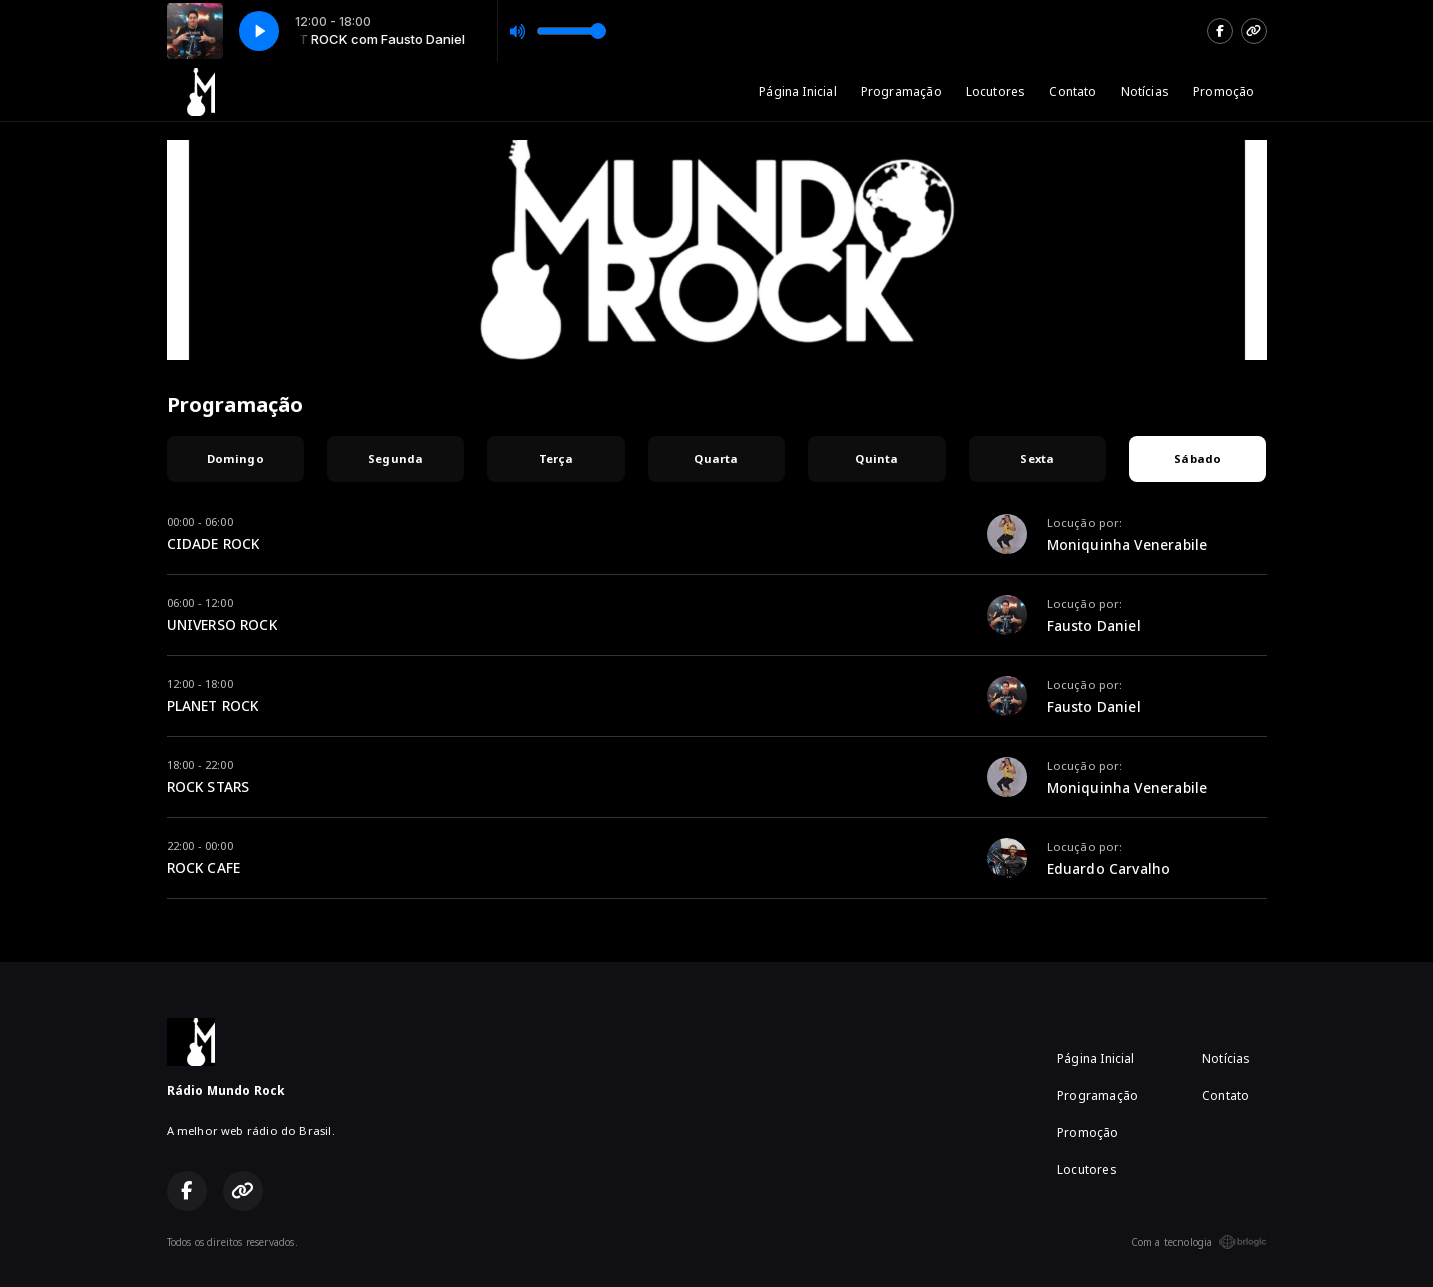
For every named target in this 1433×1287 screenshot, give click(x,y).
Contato (1072, 91)
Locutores (996, 91)
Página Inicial (798, 91)
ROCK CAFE (204, 867)
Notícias (1145, 91)
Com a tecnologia (1199, 1242)
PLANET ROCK (213, 705)
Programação (901, 91)
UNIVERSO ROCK (222, 624)
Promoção (1223, 91)
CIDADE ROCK (213, 543)
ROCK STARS (208, 786)
